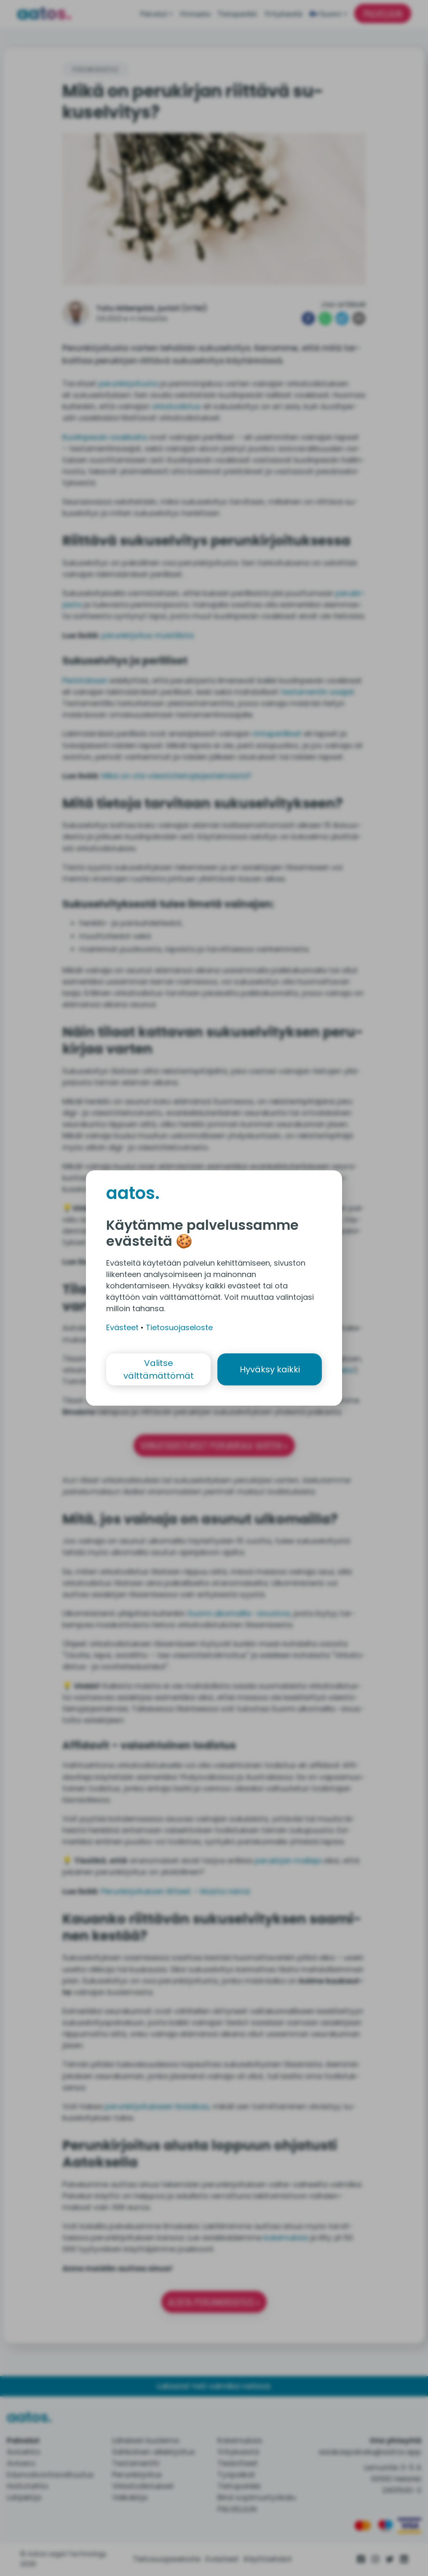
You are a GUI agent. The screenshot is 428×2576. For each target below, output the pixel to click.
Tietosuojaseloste (179, 1327)
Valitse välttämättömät (158, 1369)
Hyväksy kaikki (270, 1369)
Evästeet (122, 1327)
